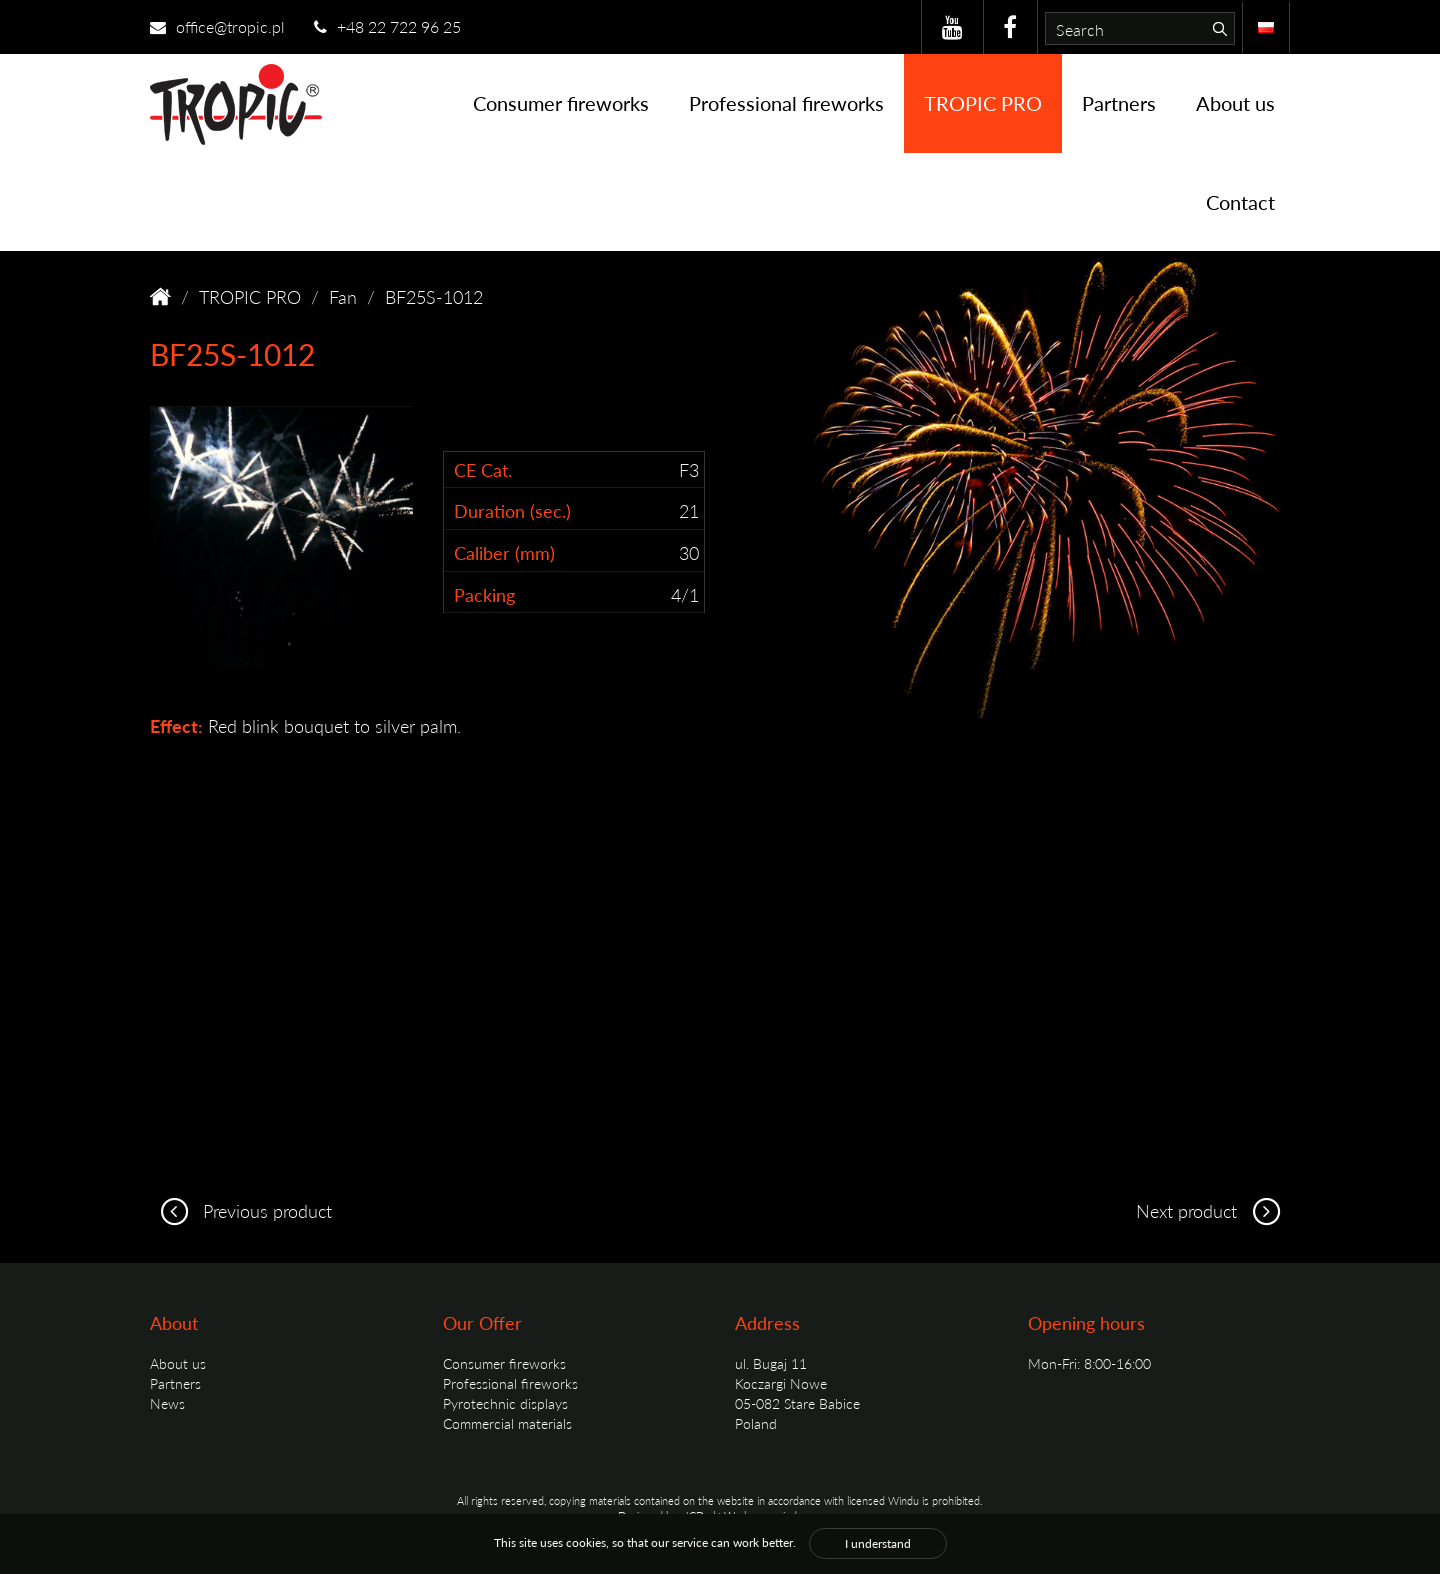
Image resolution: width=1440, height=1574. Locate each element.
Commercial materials (507, 1423)
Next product (1213, 1210)
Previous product (241, 1210)
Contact (1240, 202)
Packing (484, 594)
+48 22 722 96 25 (387, 26)
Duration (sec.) (512, 510)
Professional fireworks (786, 103)
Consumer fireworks (561, 103)
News (167, 1403)
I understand (878, 1543)
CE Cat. (483, 469)
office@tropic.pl (217, 26)
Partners (1119, 103)
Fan (343, 296)
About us (1235, 103)
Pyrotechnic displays (505, 1403)
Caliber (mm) (504, 552)
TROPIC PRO (983, 103)
